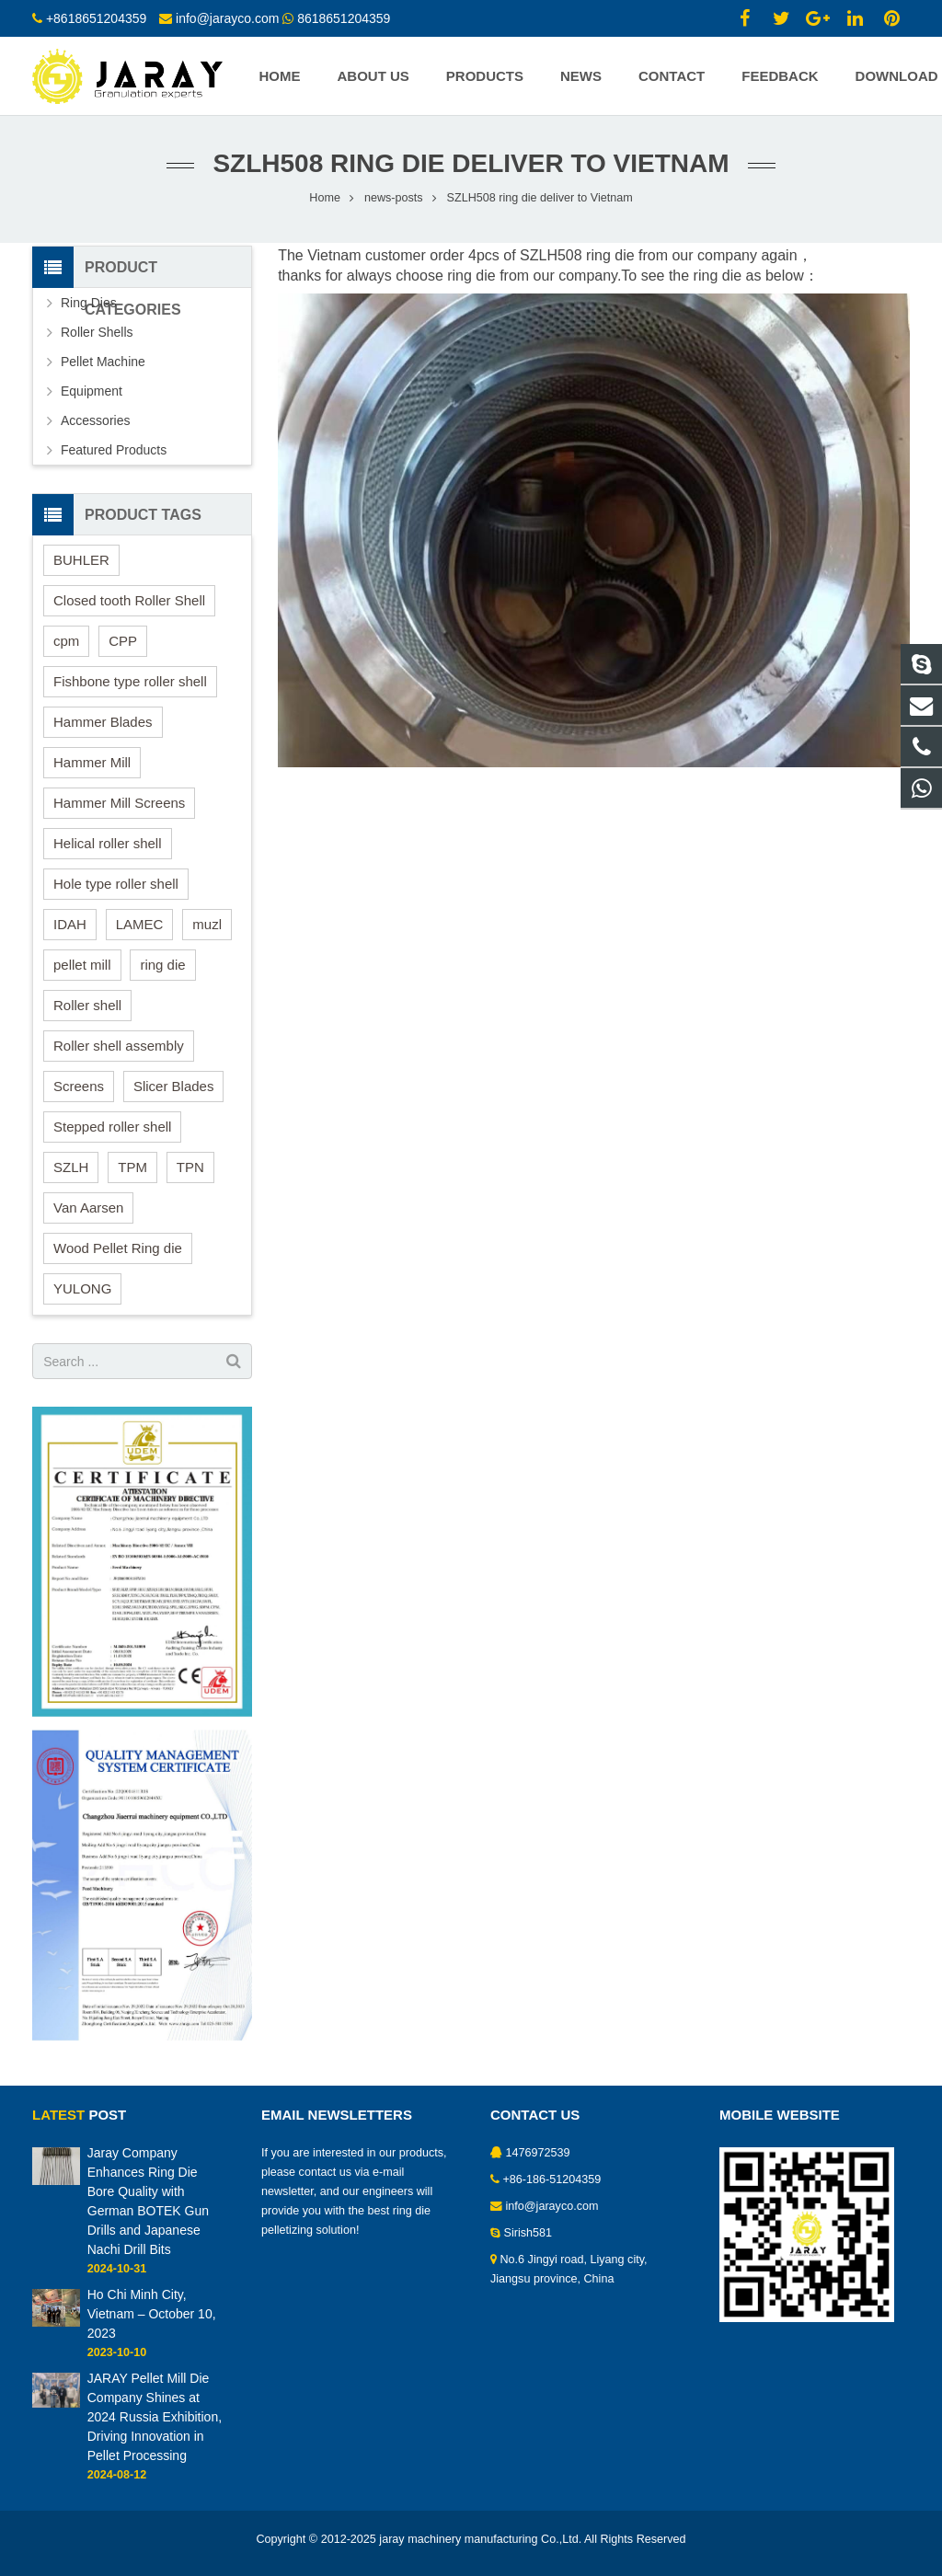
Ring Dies (89, 302)
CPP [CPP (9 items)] (123, 641)
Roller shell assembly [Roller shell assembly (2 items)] (118, 1045)
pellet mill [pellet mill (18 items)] (82, 964)
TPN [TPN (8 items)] (190, 1167)
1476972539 (538, 2152)
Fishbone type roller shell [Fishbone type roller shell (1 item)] (130, 681)
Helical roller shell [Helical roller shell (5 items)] (107, 843)
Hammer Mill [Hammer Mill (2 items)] (92, 762)
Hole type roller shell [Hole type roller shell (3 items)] (115, 883)
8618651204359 (343, 18)
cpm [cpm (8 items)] (66, 641)
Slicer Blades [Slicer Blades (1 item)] (173, 1086)
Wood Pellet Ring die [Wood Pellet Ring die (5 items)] (117, 1248)
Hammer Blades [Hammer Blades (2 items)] (103, 722)
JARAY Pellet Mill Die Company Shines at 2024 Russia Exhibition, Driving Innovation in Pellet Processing (154, 2417)
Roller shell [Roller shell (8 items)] (87, 1005)
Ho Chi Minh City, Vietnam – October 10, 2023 (151, 2313)
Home (324, 197)
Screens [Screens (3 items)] (78, 1086)
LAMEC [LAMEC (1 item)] (140, 924)
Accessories (95, 420)
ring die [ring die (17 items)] (162, 964)
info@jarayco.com (552, 2206)
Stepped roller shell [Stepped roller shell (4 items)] (112, 1126)
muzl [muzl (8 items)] (207, 924)
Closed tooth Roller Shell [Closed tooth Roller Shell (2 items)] (129, 600)
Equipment (91, 391)
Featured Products (114, 450)
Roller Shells (97, 332)
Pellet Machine (103, 361)
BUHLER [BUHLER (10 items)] (81, 560)
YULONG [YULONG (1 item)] (82, 1288)
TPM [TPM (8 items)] (132, 1167)
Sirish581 (528, 2232)
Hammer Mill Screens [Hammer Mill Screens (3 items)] (119, 803)
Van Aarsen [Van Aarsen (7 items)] (88, 1207)
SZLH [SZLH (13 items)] (70, 1167)
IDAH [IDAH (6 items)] (69, 924)
